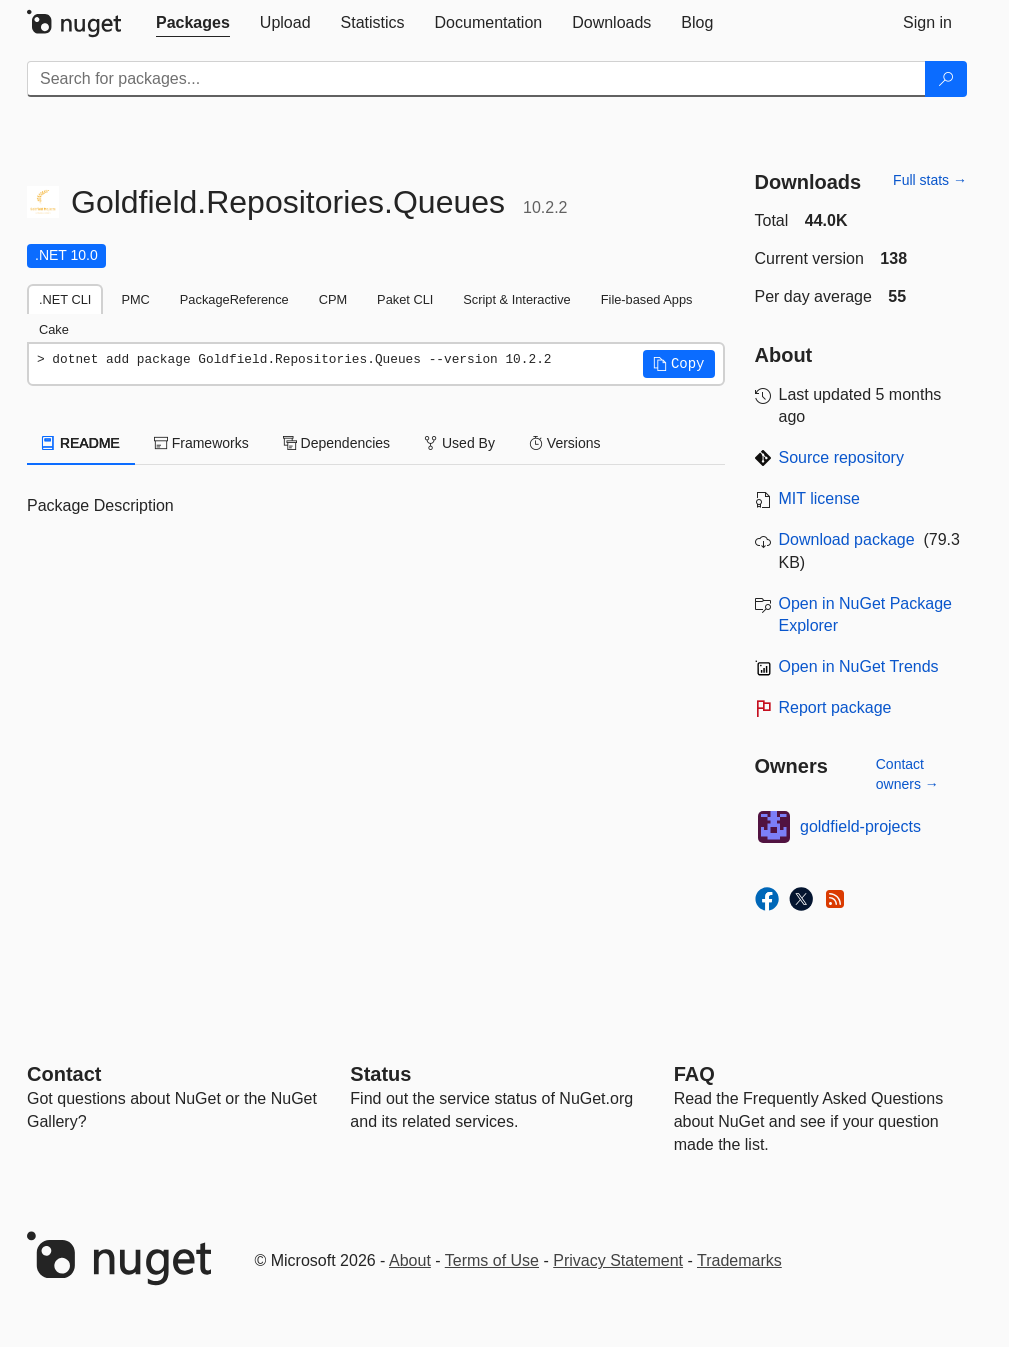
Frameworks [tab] (201, 443)
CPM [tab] (333, 299)
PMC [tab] (135, 299)
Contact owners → (907, 774)
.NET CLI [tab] (65, 299)
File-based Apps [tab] (647, 299)
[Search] (946, 79)
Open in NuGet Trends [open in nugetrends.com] (859, 666)
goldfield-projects (860, 826)
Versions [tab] (565, 443)
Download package (847, 539)
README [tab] (81, 443)
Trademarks (739, 1260)
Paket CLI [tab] (405, 299)
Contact (64, 1074)
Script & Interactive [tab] (516, 299)
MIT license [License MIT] (820, 498)
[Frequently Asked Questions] (694, 1074)
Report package (835, 707)
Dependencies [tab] (336, 443)
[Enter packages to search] (476, 79)
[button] (679, 364)
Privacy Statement (618, 1260)
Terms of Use (492, 1260)
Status (380, 1074)
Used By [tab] (459, 443)
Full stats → (930, 180)
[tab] (193, 23)
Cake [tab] (54, 329)
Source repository (841, 457)
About (410, 1260)
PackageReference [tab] (234, 299)
